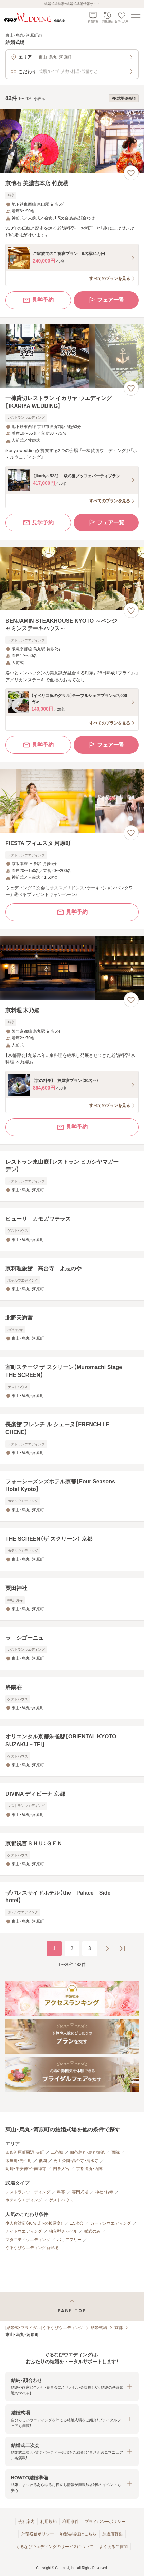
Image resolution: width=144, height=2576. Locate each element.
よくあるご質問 (113, 2546)
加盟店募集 (112, 2534)
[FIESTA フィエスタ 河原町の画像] (72, 801)
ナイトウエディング (23, 2231)
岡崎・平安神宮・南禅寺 (25, 2168)
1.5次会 (77, 2223)
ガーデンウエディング (110, 2223)
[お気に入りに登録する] (131, 172)
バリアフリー (69, 2239)
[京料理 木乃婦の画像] (72, 968)
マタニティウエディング (27, 2239)
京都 (118, 2327)
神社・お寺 (104, 2192)
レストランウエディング (27, 2192)
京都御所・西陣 (89, 2168)
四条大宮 (61, 2168)
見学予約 (38, 300)
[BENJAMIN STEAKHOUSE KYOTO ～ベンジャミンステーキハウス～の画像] (72, 578)
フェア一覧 (106, 300)
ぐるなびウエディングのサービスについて (54, 2546)
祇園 (43, 2160)
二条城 (57, 2152)
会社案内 (26, 2521)
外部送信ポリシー (37, 2534)
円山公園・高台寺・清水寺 (76, 2160)
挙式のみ (92, 2231)
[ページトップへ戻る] (72, 2306)
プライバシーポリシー (105, 2521)
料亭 (61, 2192)
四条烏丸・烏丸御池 (87, 2152)
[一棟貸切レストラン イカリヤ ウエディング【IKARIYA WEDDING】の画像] (72, 356)
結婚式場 (99, 2327)
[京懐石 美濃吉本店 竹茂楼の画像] (72, 141)
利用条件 (70, 2521)
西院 (115, 2152)
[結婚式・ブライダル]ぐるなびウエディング (44, 2327)
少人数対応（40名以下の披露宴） (34, 2223)
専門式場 (80, 2192)
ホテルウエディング (23, 2200)
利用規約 (48, 2521)
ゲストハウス (61, 2200)
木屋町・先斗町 (18, 2160)
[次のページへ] (107, 1948)
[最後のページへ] (122, 1948)
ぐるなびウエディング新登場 (31, 2247)
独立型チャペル (63, 2231)
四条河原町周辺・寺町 (24, 2152)
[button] (72, 2386)
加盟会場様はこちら (78, 2534)
